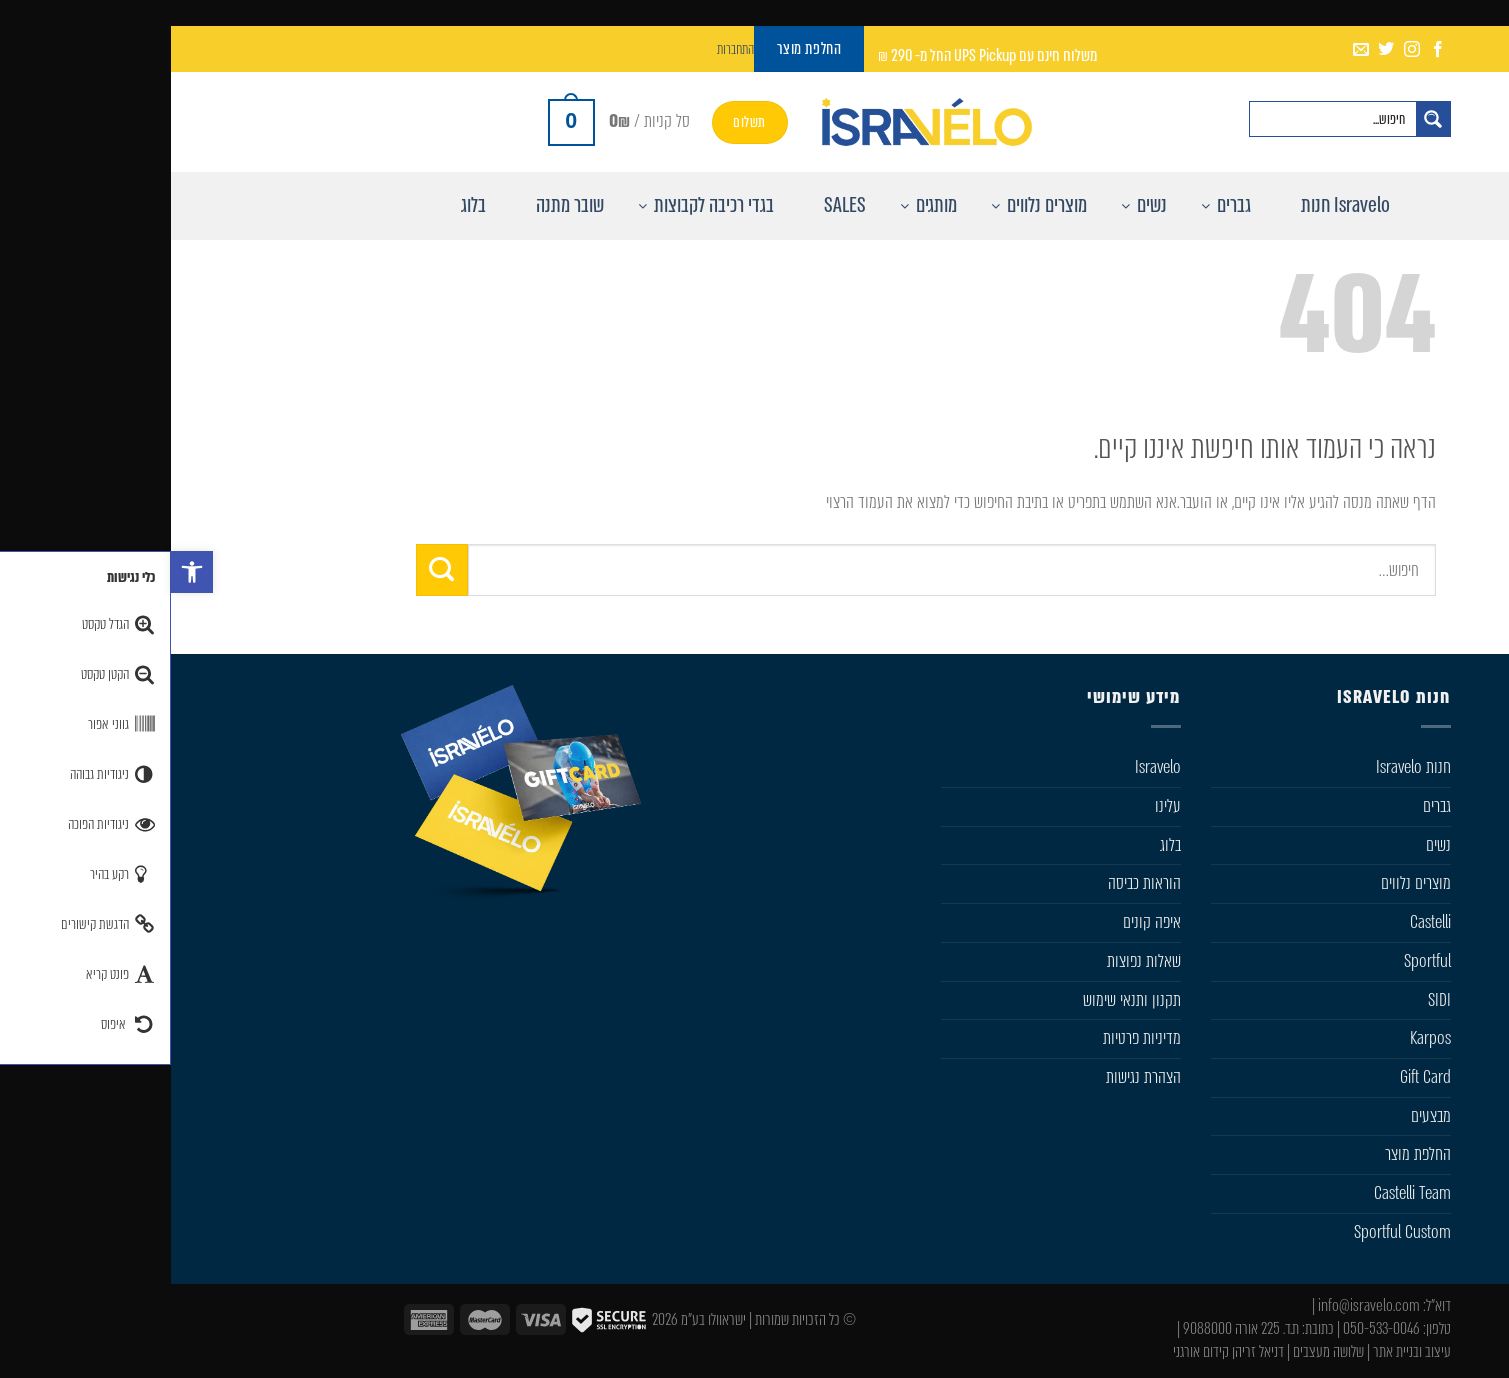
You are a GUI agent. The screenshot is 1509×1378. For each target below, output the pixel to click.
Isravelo (987, 767)
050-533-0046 (1210, 1328)
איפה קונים (981, 922)
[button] (21, 572)
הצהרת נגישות (972, 1077)
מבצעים (1260, 1116)
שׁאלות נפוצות (973, 961)
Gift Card (1254, 1077)
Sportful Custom (1231, 1232)
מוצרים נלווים (1245, 883)
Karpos (1259, 1038)
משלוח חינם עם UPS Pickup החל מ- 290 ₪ (816, 55)
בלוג (999, 845)
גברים (1266, 806)
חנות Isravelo (1242, 767)
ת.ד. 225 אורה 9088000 (1070, 1328)
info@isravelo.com (1198, 1305)
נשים (1267, 845)
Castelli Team (1241, 1193)
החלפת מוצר (1247, 1154)
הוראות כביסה (973, 883)
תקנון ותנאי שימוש (961, 1000)
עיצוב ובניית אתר (1241, 1351)
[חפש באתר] (1262, 119)
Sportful (1256, 961)
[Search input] (1162, 119)
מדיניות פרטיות (971, 1038)
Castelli (1259, 922)
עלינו (997, 806)
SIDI (1268, 1000)
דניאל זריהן (1087, 1351)
